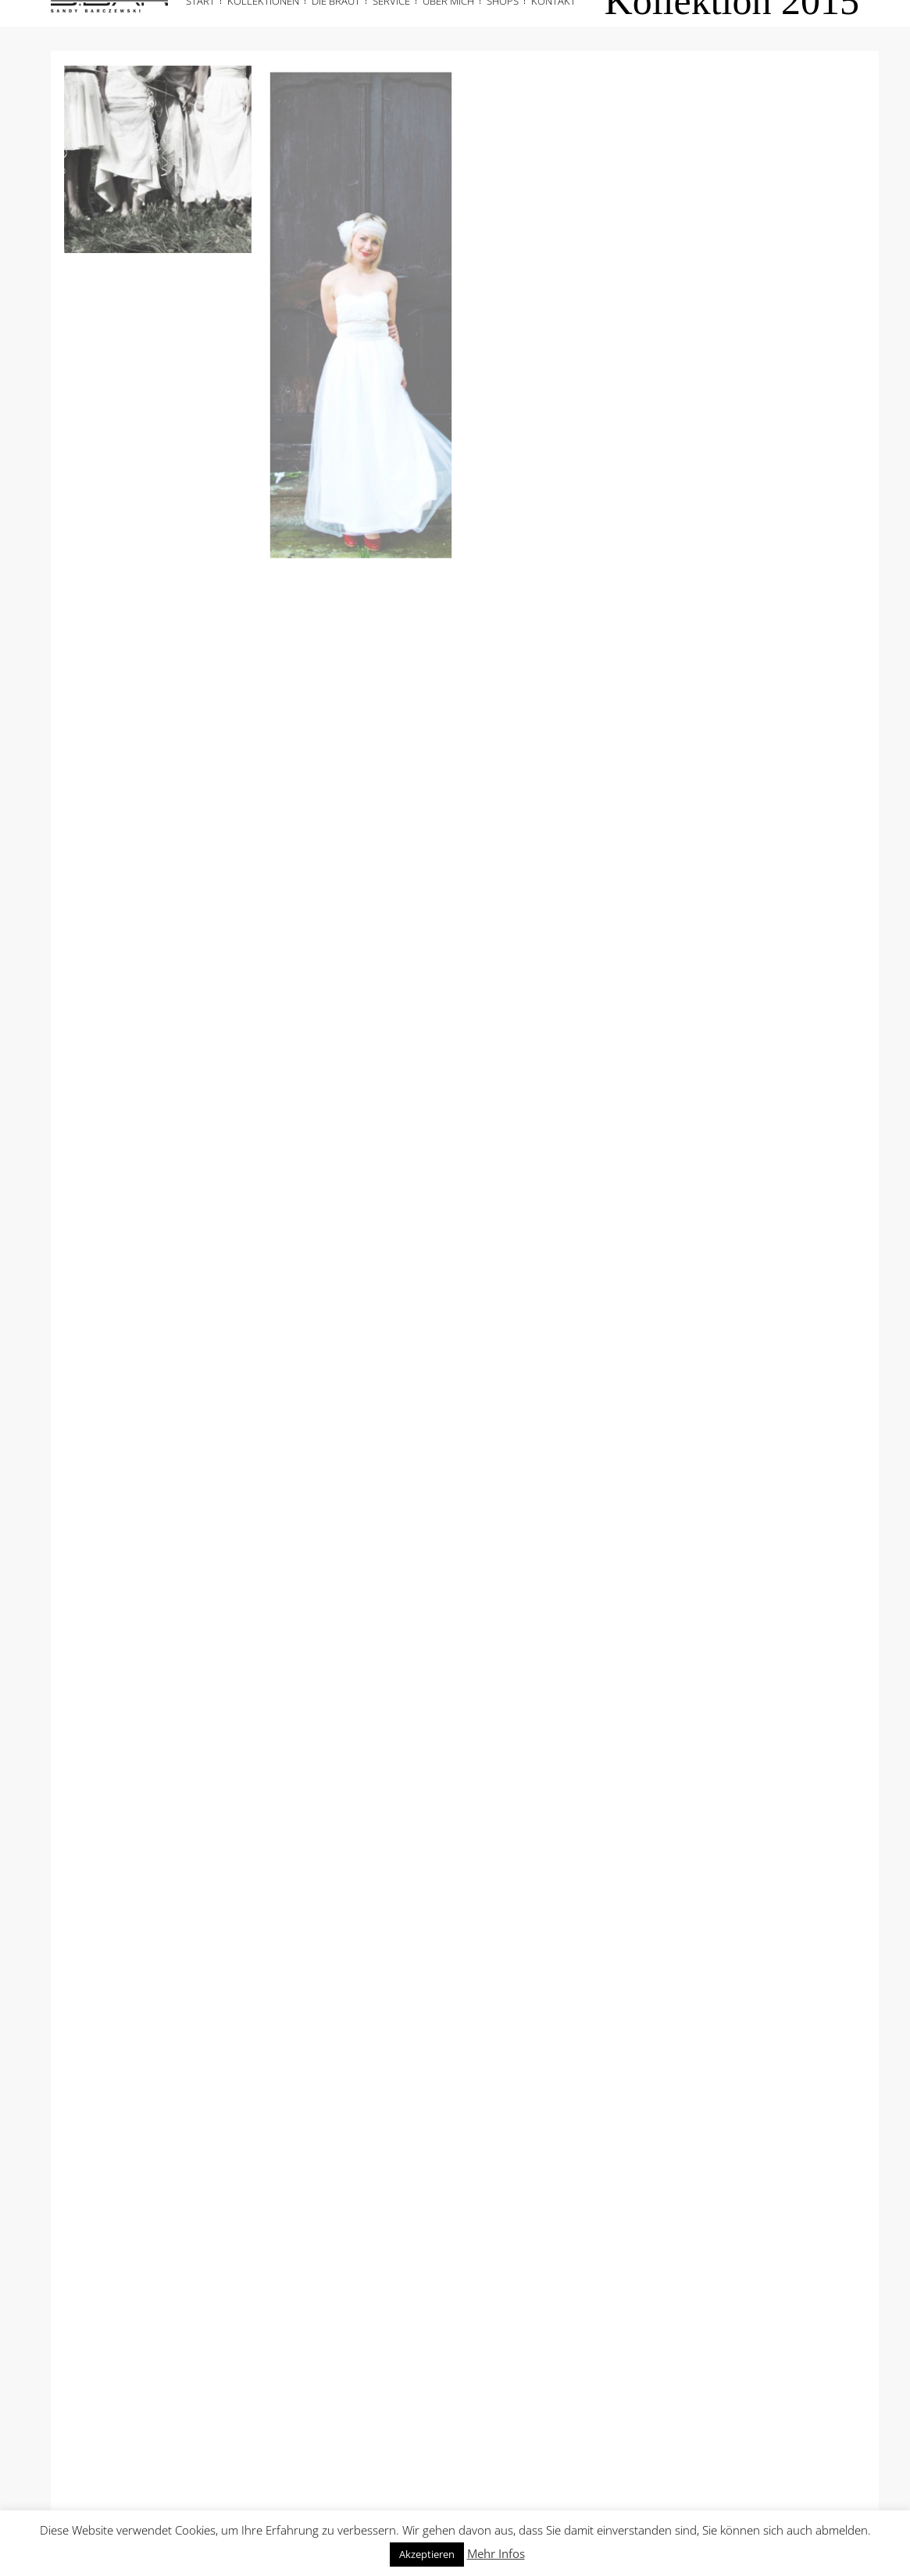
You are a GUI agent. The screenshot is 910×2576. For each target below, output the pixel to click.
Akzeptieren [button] (427, 2554)
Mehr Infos (496, 2553)
